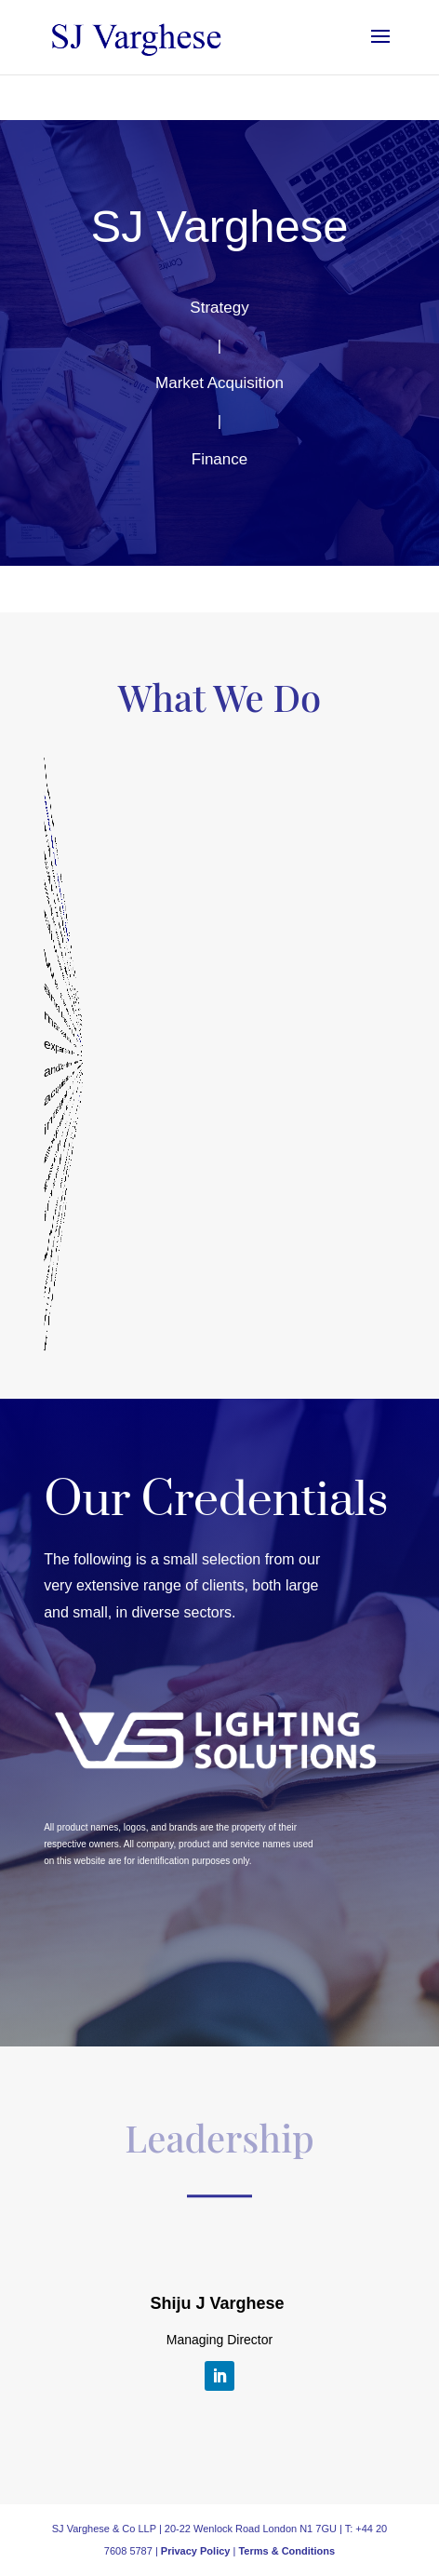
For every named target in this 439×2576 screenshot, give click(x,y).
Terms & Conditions (286, 2550)
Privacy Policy (197, 2550)
